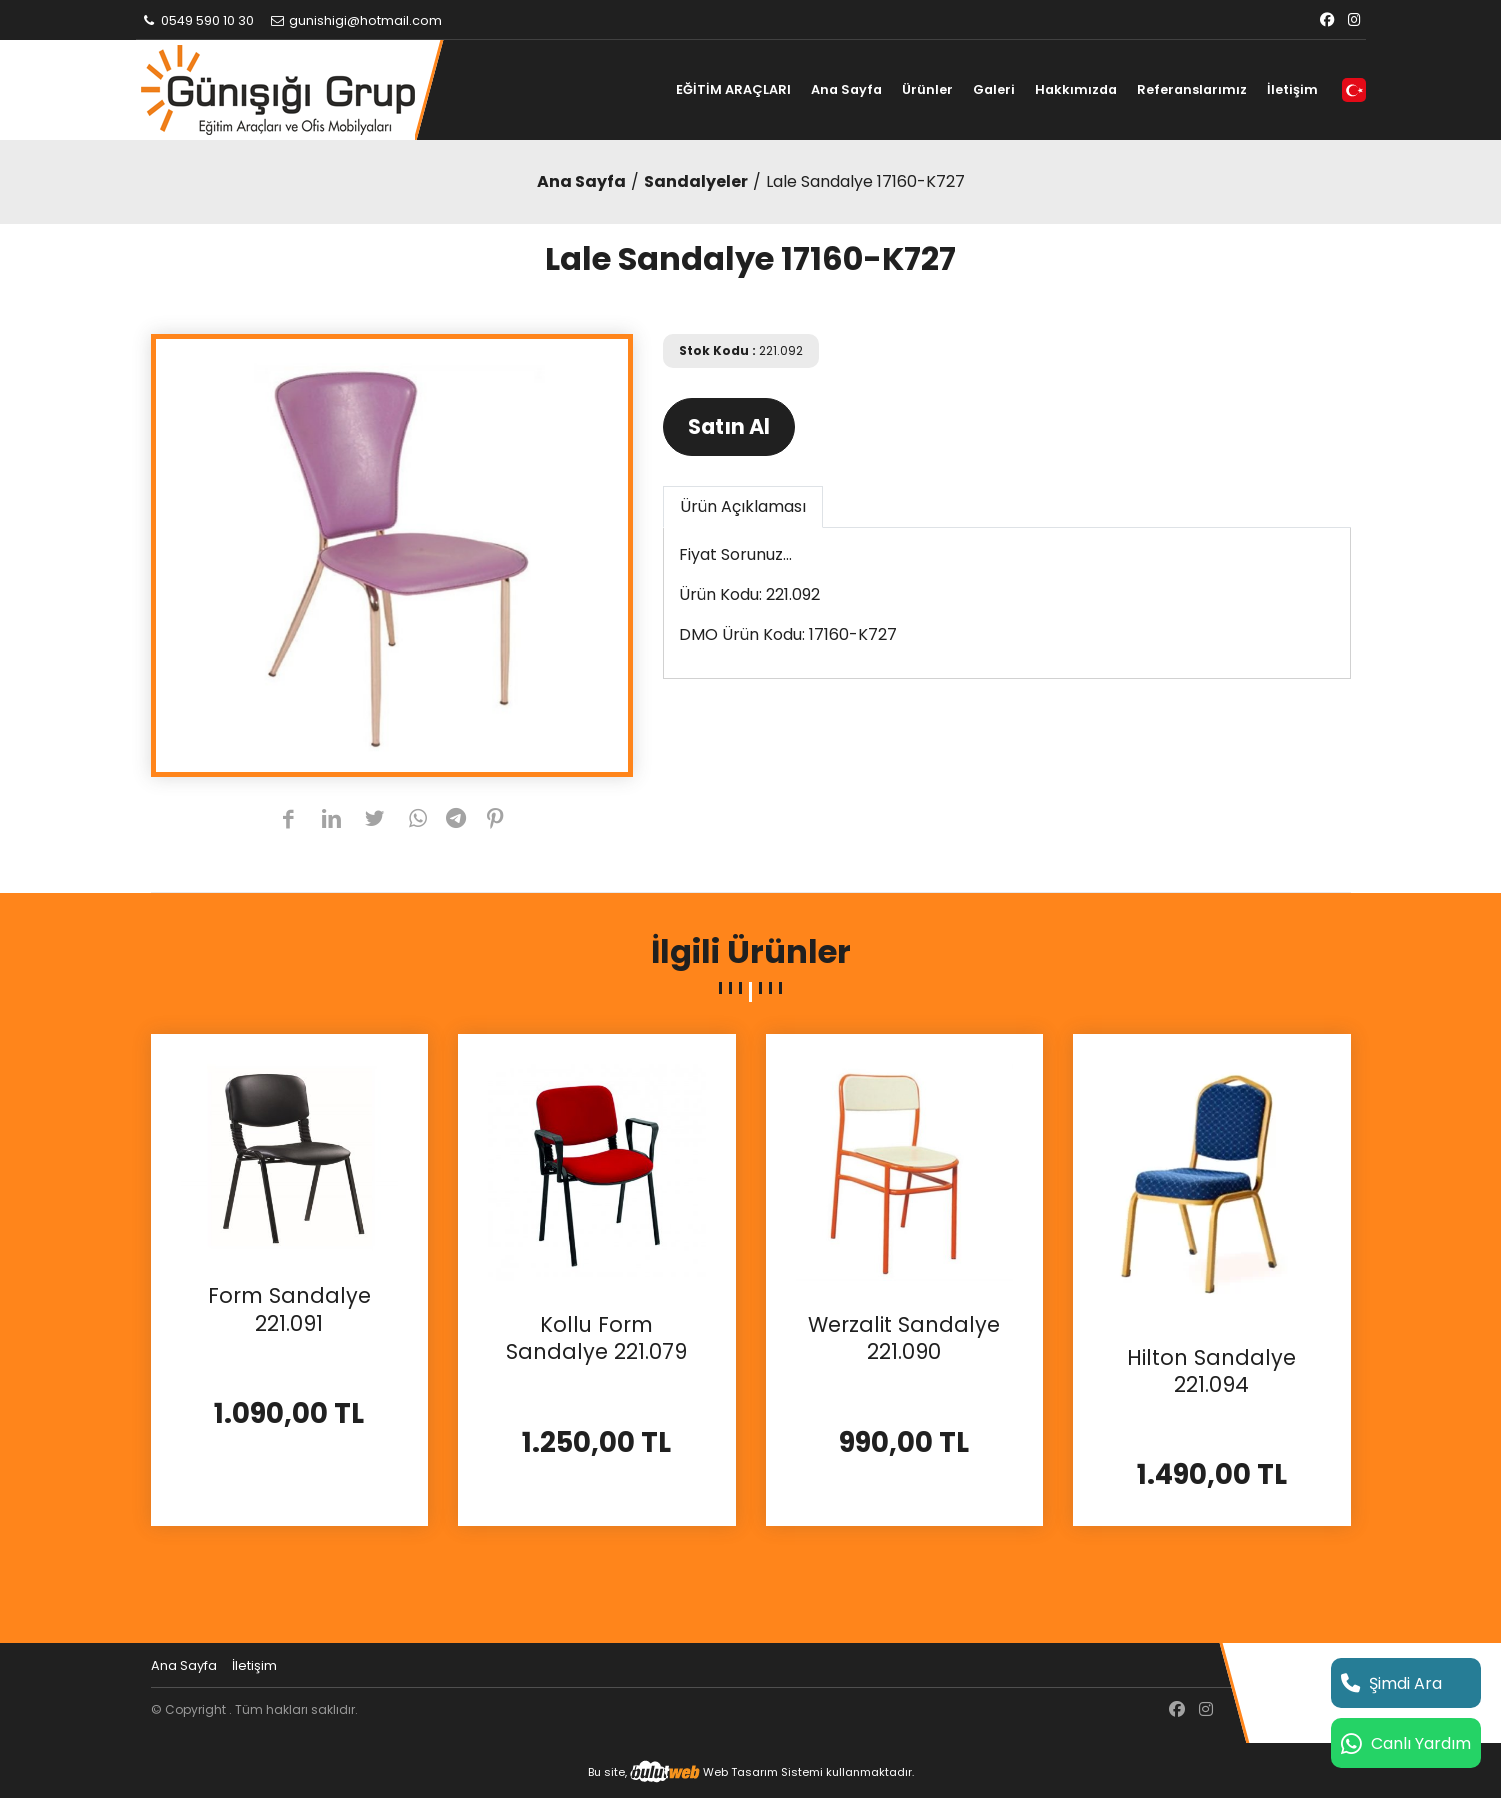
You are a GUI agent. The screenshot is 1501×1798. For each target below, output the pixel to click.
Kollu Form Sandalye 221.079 (596, 1338)
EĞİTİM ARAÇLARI (733, 89)
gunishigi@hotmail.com (355, 20)
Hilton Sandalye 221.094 (1211, 1371)
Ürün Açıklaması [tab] (743, 506)
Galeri (994, 89)
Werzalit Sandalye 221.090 (904, 1338)
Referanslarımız (1192, 89)
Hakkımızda (1076, 89)
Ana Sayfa (846, 89)
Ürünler (927, 89)
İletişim (1292, 89)
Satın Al (729, 426)
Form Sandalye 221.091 (289, 1309)
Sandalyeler (696, 181)
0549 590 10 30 (198, 20)
